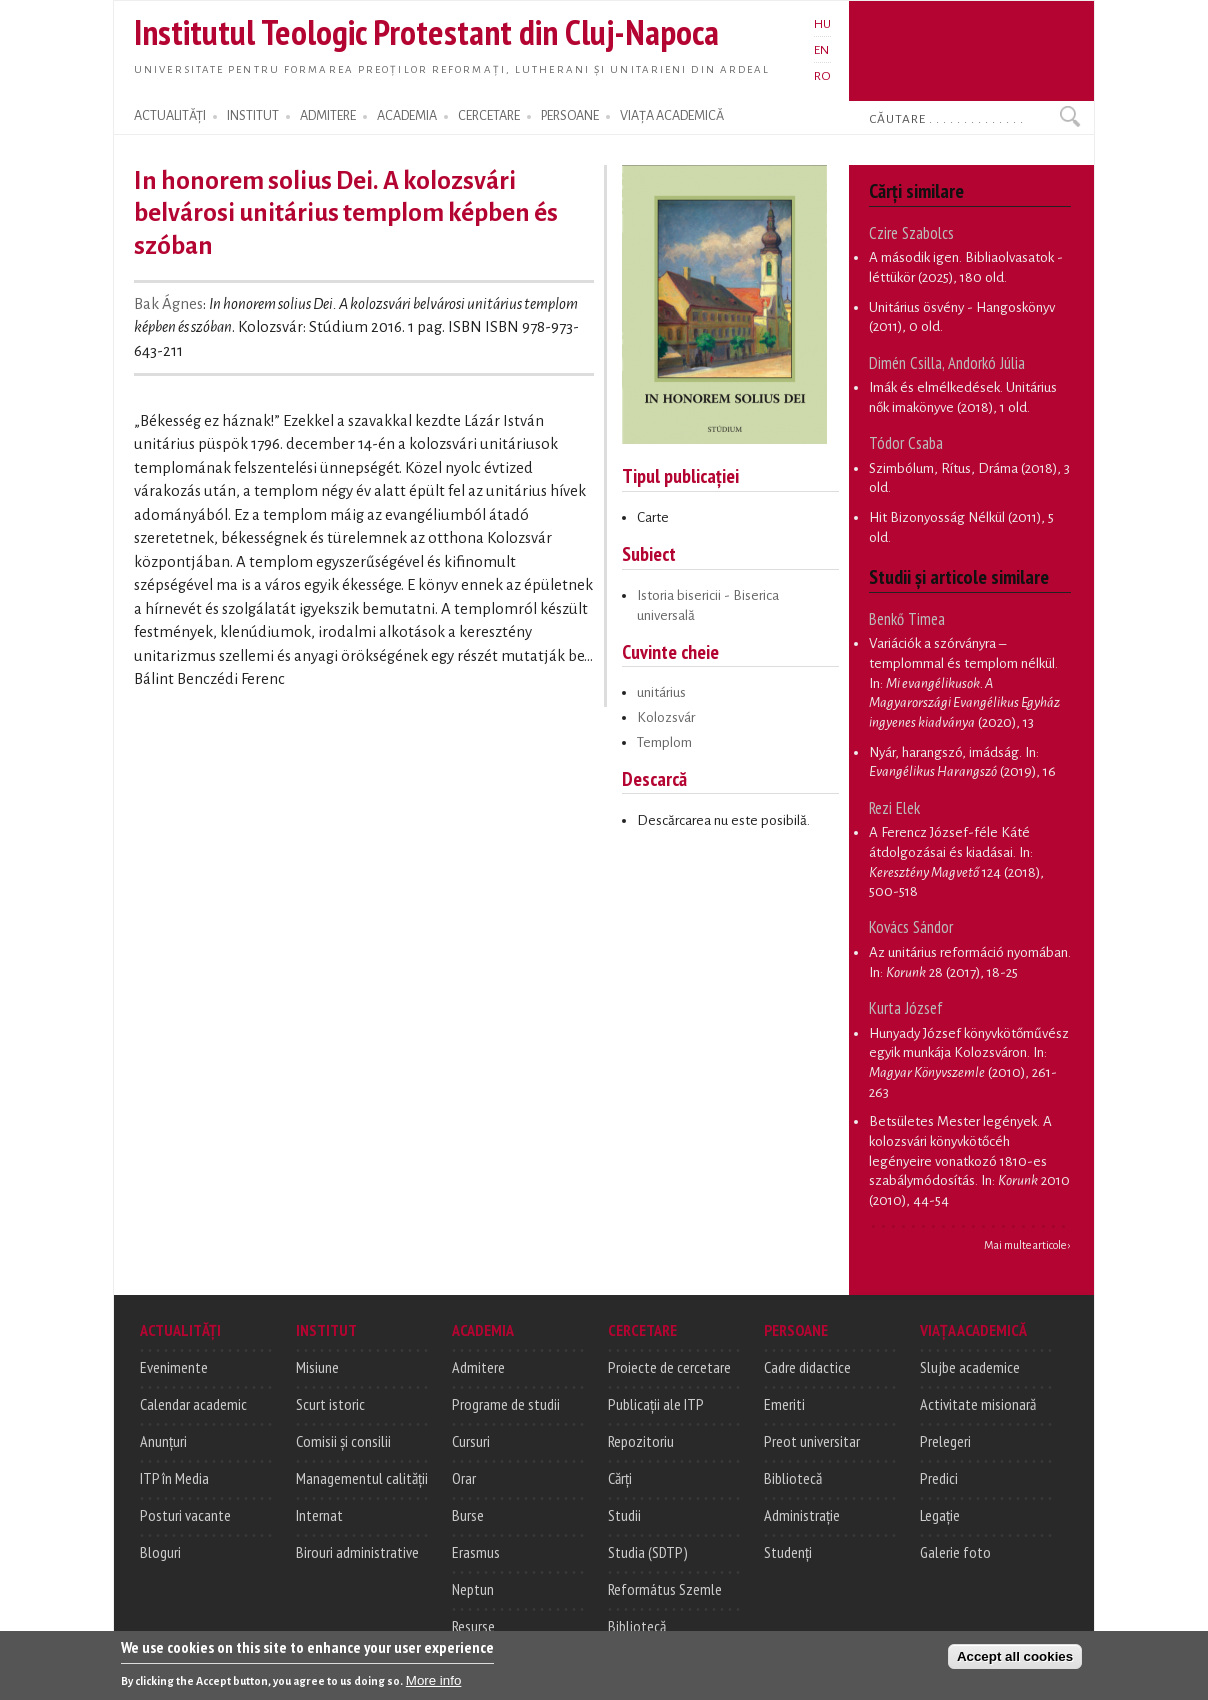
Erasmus (476, 1552)
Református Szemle (665, 1589)
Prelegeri (945, 1441)
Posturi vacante (185, 1515)
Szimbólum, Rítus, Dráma (943, 468)
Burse (468, 1515)
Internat (319, 1515)
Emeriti (784, 1404)
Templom (664, 742)
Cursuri (471, 1441)
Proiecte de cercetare (669, 1367)
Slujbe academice (970, 1367)
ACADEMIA (407, 116)
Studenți (788, 1552)
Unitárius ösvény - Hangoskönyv (962, 307)
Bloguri (160, 1552)
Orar (464, 1478)
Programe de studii (506, 1404)
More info (434, 1685)
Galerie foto (955, 1552)
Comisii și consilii (343, 1441)
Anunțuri (163, 1441)
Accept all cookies (1015, 1661)
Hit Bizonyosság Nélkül (937, 517)
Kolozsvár (666, 717)
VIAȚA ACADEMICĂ (672, 116)
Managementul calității (362, 1478)
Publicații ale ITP (656, 1404)
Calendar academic (193, 1404)
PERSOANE (570, 116)
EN (821, 50)
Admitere (478, 1367)
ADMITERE (328, 116)
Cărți (620, 1478)
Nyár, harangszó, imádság (944, 752)
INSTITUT (253, 116)
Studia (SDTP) (648, 1552)
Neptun (473, 1589)
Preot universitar (812, 1441)
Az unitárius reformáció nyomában (968, 952)
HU (822, 24)
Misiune (317, 1367)
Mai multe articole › (1027, 1245)
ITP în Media (174, 1478)
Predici (939, 1478)
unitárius (661, 692)
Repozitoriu (641, 1441)
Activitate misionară (978, 1404)
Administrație (802, 1515)
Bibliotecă (637, 1626)
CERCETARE (489, 116)
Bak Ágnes (168, 304)
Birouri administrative (357, 1552)
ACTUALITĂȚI (170, 116)
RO (822, 76)
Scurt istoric (330, 1404)
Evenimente (174, 1367)
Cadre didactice (807, 1367)
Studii (624, 1515)
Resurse (473, 1626)
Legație (940, 1515)
